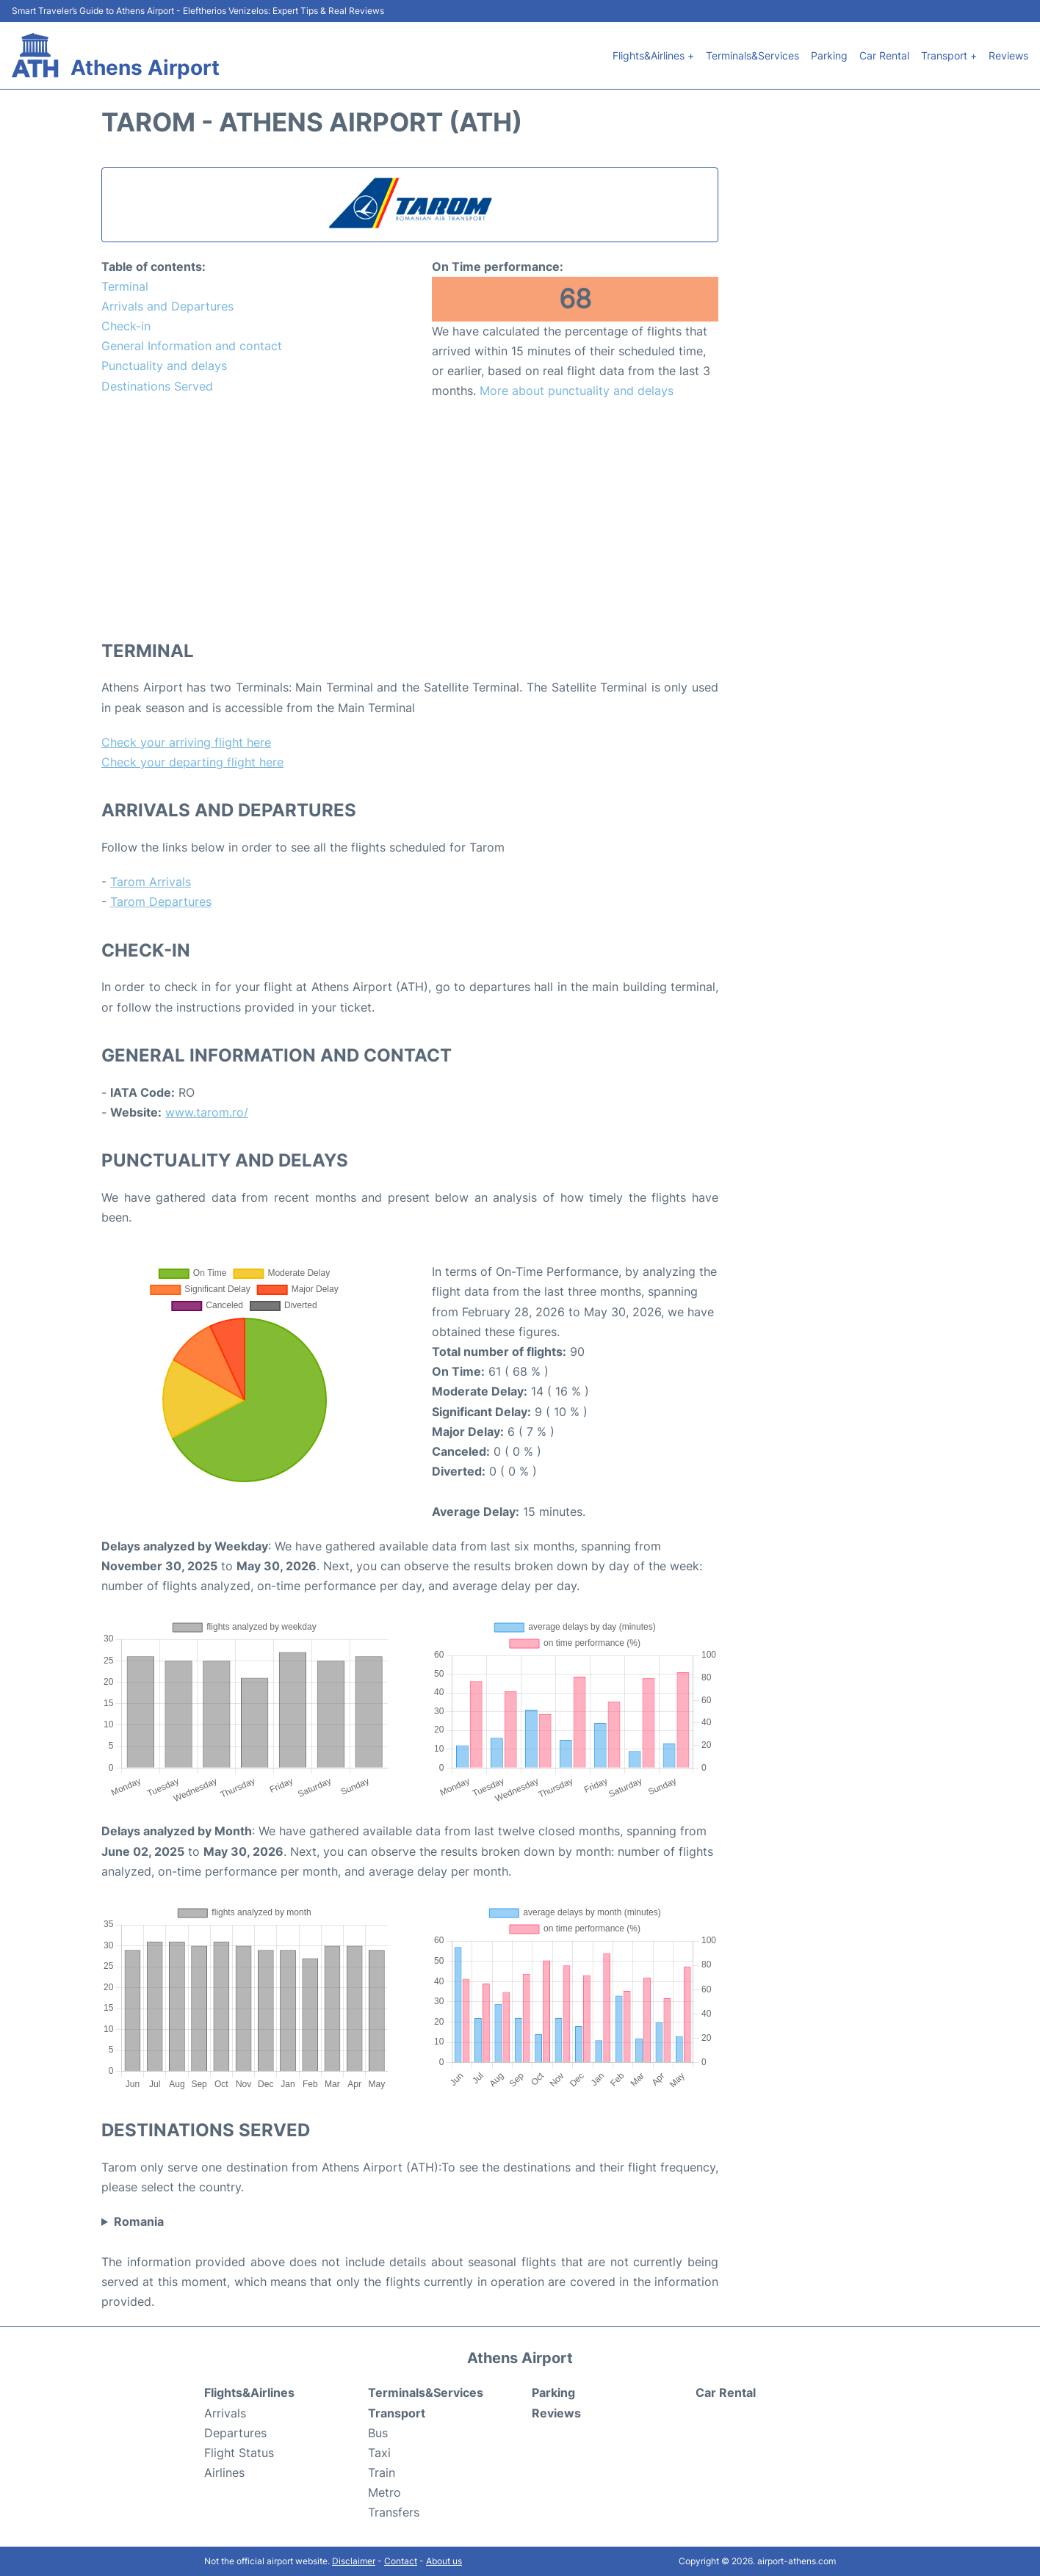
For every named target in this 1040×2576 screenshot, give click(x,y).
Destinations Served (157, 386)
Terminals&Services (752, 55)
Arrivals (225, 2413)
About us (444, 2560)
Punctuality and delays (164, 365)
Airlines (224, 2472)
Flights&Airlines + (653, 55)
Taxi (379, 2452)
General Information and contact (191, 345)
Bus (378, 2433)
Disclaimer (353, 2560)
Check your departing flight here (192, 762)
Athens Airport (145, 67)
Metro (384, 2492)
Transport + (949, 55)
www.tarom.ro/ (206, 1112)
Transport (396, 2413)
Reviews (1008, 55)
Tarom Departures (161, 901)
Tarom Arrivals (150, 881)
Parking (829, 55)
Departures (235, 2433)
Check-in (126, 326)
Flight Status (239, 2452)
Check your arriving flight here (186, 742)
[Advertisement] (409, 519)
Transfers (393, 2512)
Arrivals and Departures (167, 306)
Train (381, 2472)
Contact (400, 2560)
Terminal (124, 286)
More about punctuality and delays (577, 390)
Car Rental (884, 55)
